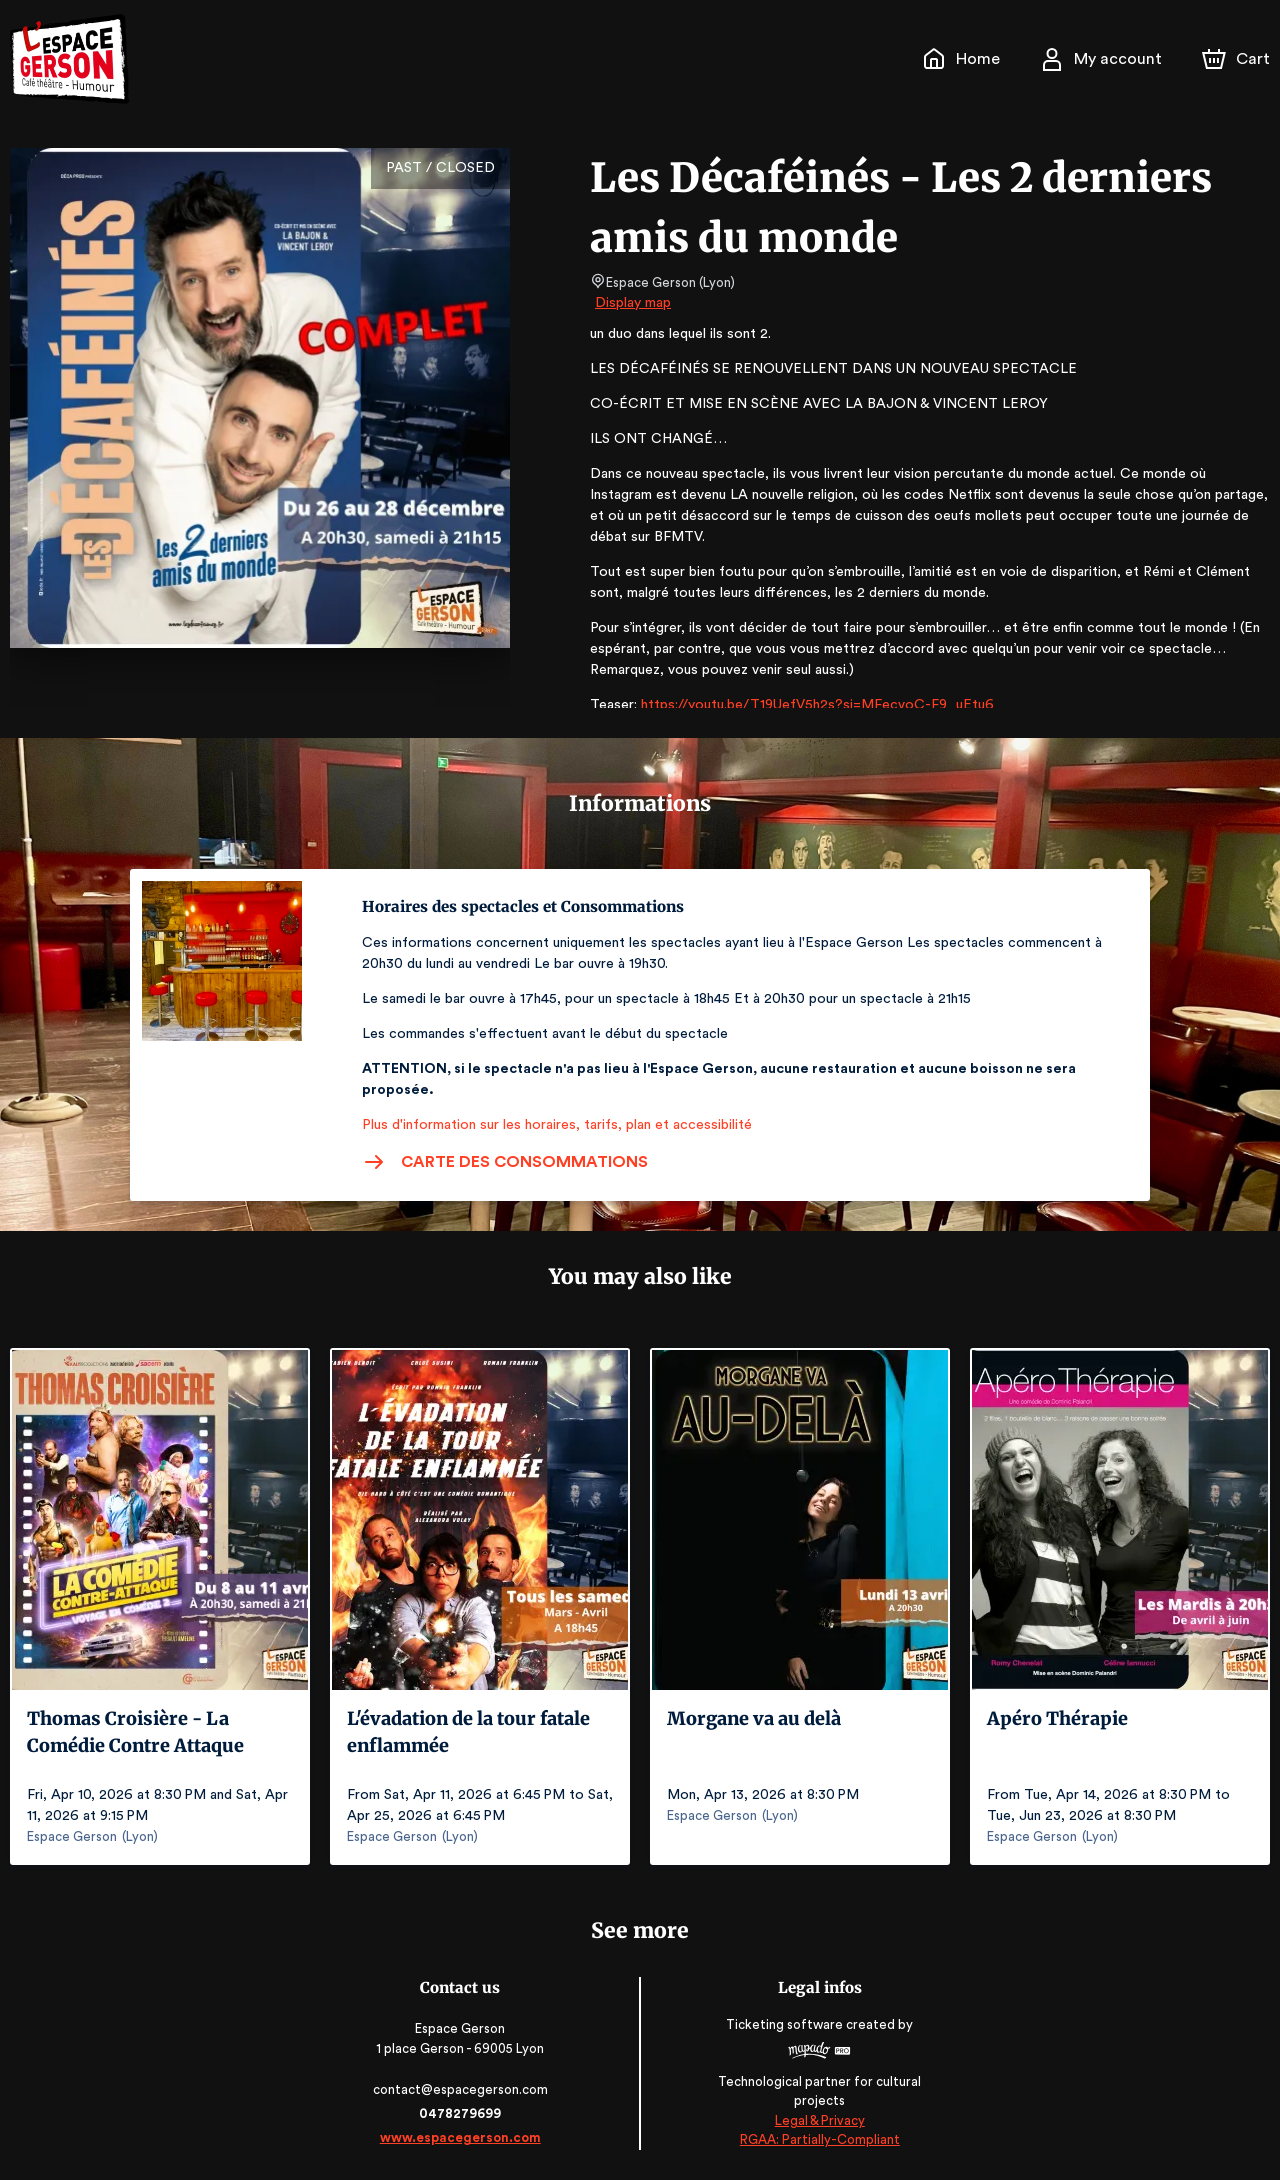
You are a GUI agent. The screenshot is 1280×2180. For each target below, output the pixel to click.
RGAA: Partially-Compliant (817, 2140)
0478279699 (462, 2113)
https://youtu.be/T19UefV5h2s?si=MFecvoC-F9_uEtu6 (808, 705)
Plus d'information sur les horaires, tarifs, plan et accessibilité (551, 1125)
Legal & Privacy (818, 2120)
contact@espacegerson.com (462, 2089)
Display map (633, 303)
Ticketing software (785, 2024)
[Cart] (1238, 59)
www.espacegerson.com (462, 2137)
